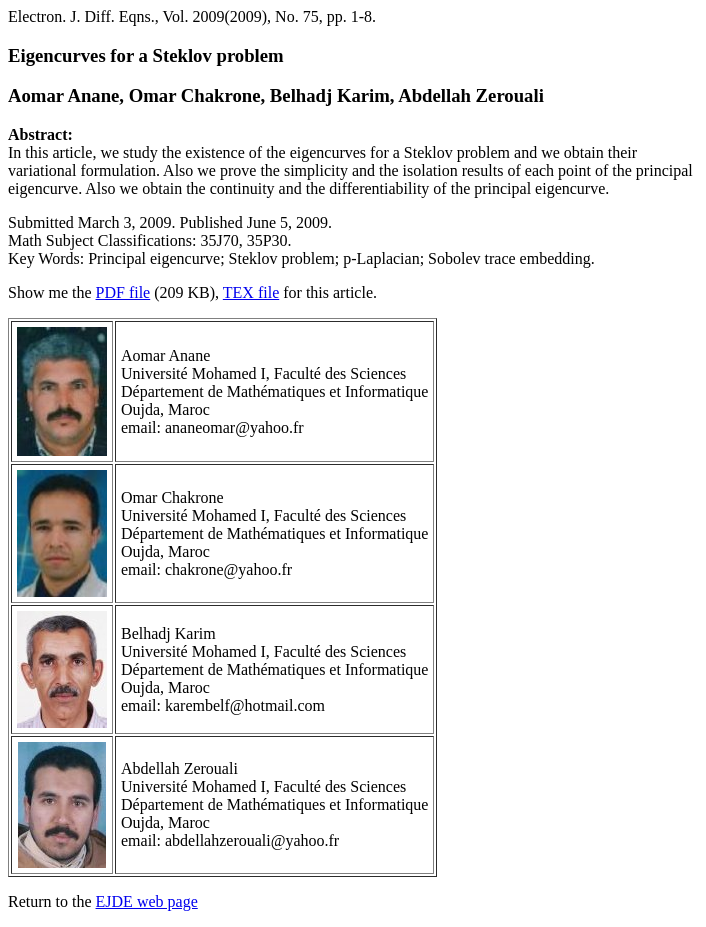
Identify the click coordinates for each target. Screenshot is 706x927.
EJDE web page (147, 901)
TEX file (251, 292)
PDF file (123, 292)
